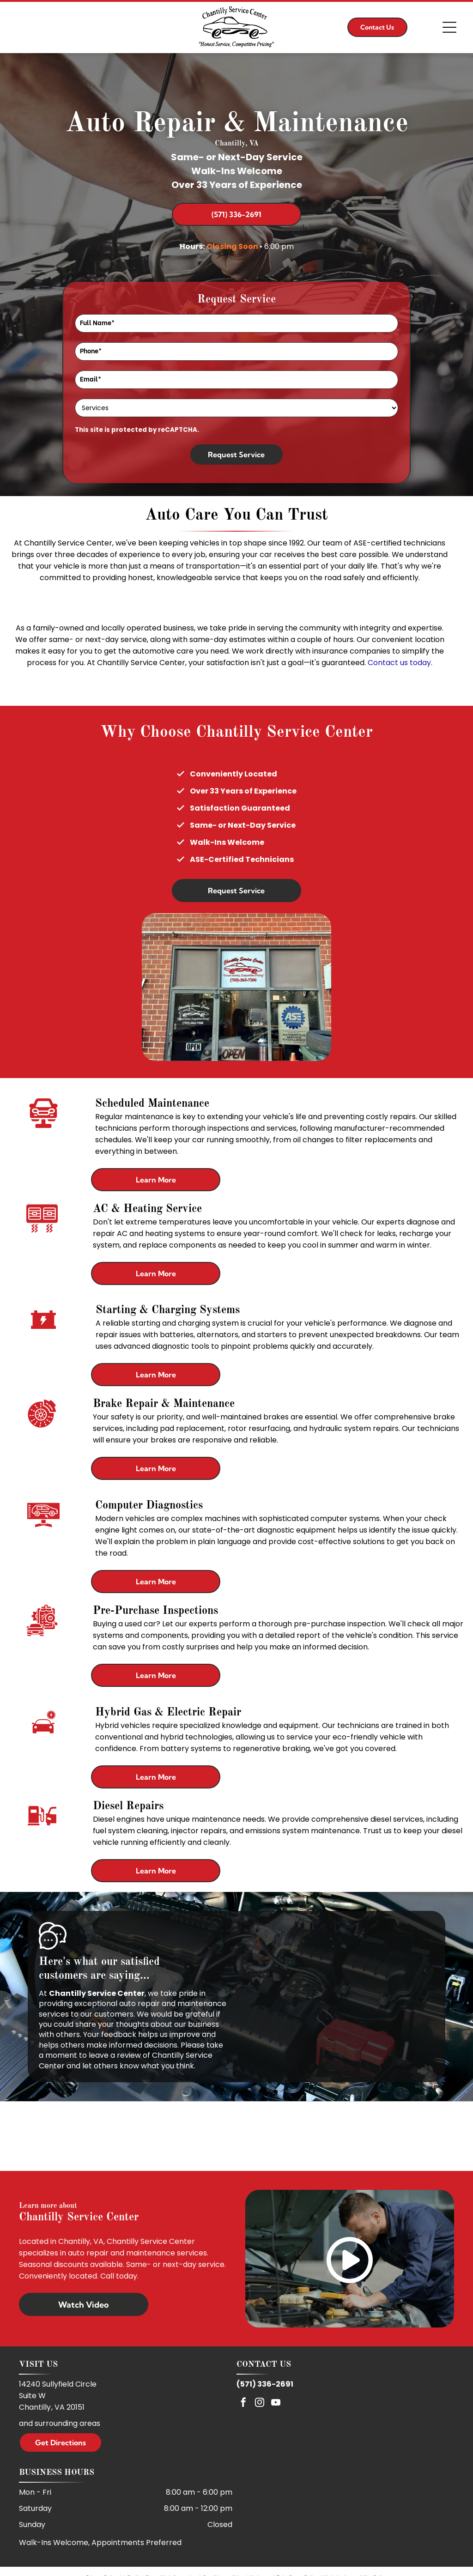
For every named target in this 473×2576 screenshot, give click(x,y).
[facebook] (243, 2403)
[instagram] (260, 2403)
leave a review (115, 2055)
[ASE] (236, 2136)
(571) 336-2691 (264, 2384)
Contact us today (399, 662)
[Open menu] (449, 27)
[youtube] (276, 2403)
